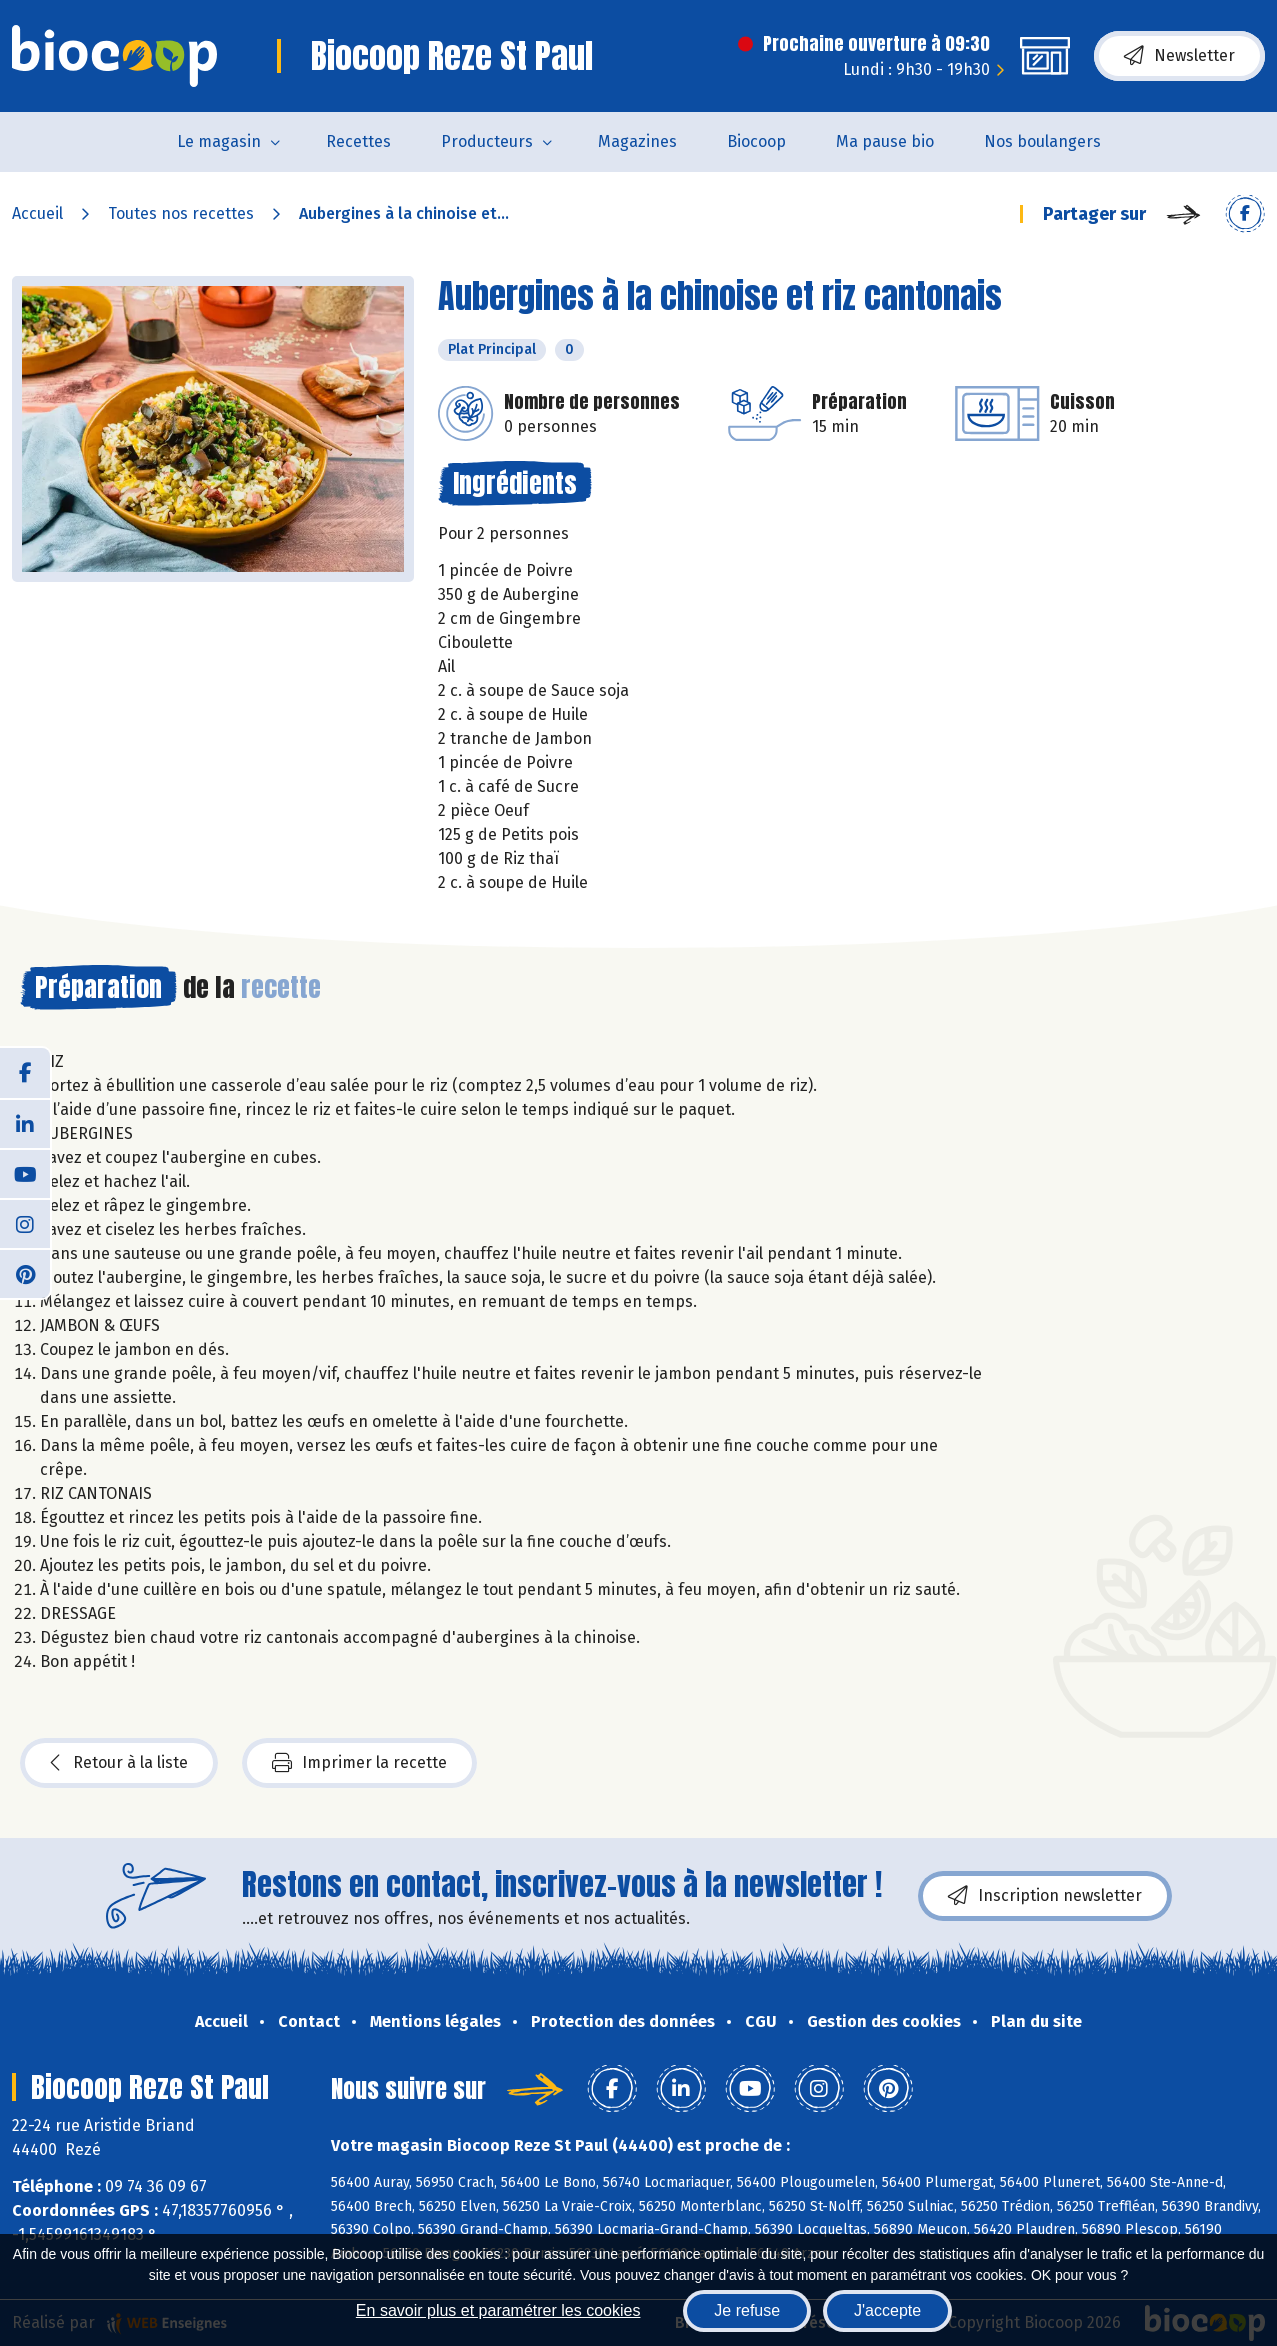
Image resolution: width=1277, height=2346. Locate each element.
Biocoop (756, 141)
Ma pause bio (885, 141)
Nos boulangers (1042, 141)
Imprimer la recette (359, 1763)
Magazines (637, 141)
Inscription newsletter (1045, 1896)
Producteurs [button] (487, 141)
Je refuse (747, 2310)
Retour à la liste (119, 1763)
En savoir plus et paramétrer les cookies (498, 2310)
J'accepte (887, 2310)
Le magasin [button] (219, 141)
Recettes (358, 141)
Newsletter (1179, 56)
